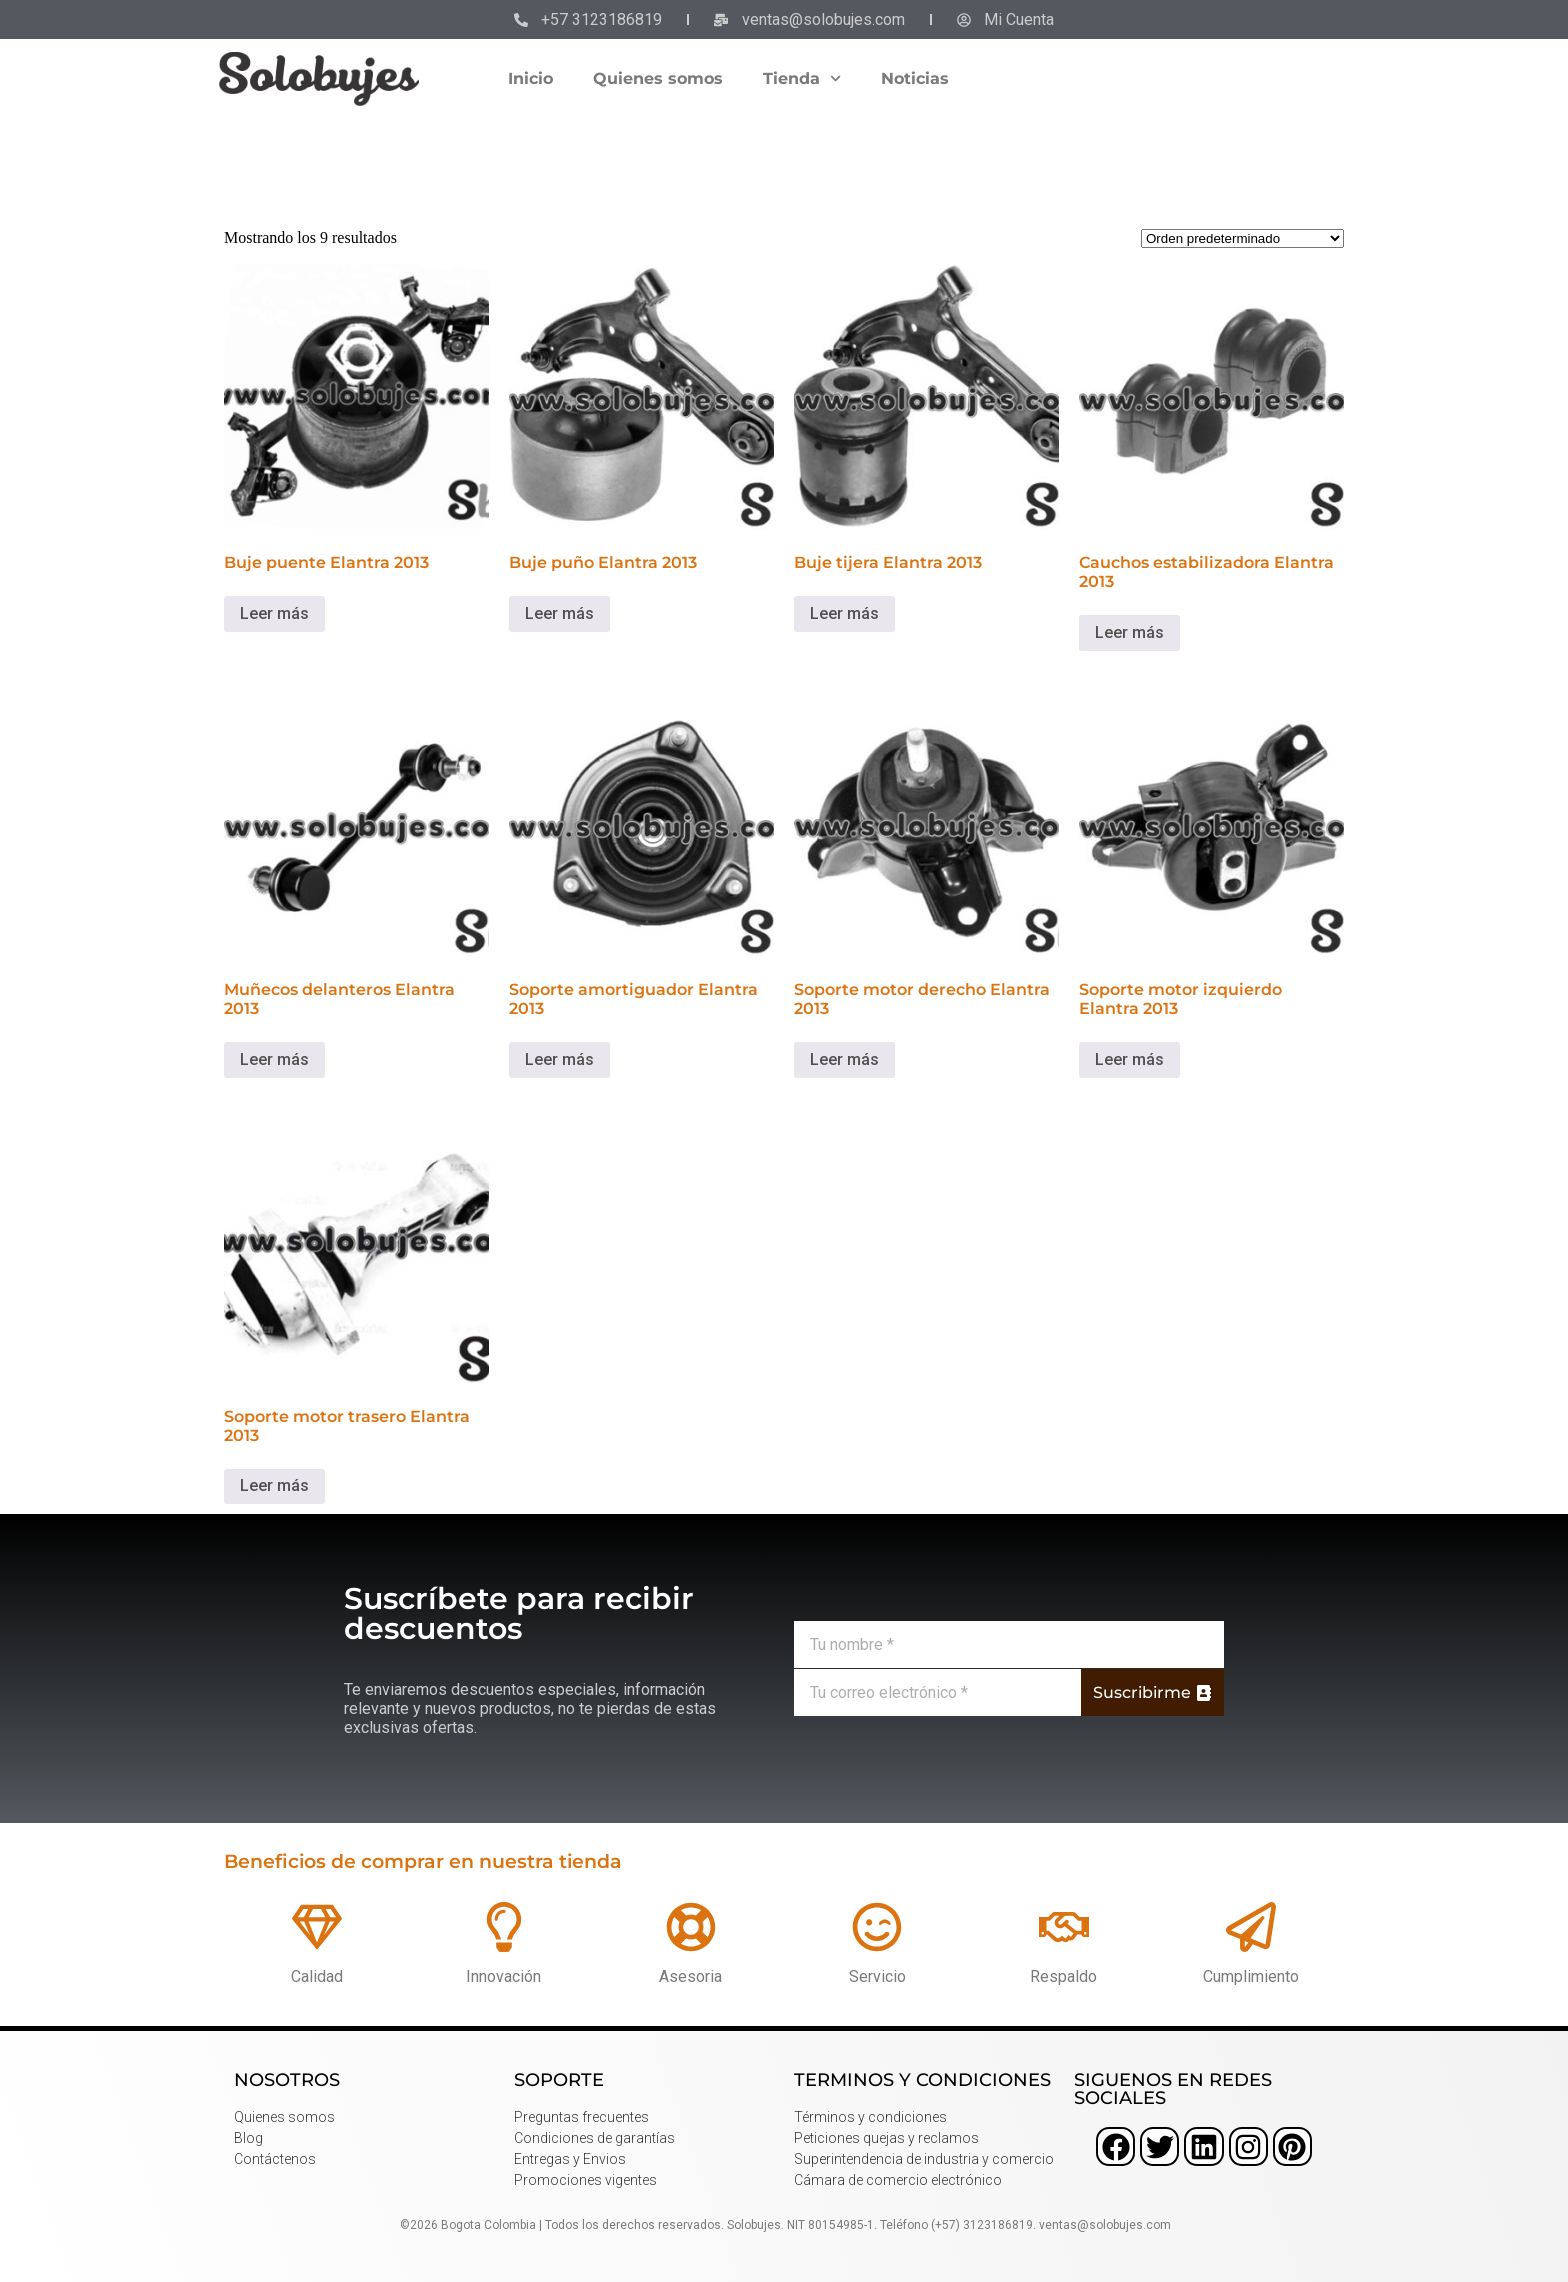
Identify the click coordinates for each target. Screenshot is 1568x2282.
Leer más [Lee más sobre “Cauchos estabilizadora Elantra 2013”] (1129, 632)
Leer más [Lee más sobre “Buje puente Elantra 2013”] (274, 613)
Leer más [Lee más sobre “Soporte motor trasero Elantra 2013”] (274, 1485)
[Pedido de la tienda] (1242, 238)
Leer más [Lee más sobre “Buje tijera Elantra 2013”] (844, 613)
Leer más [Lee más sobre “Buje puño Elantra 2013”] (559, 613)
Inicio (530, 78)
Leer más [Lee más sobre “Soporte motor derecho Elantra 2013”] (844, 1059)
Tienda (802, 78)
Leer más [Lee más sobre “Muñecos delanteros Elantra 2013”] (274, 1059)
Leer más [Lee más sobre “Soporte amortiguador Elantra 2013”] (559, 1059)
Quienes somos (658, 78)
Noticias (915, 78)
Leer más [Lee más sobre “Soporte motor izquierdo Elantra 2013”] (1129, 1059)
